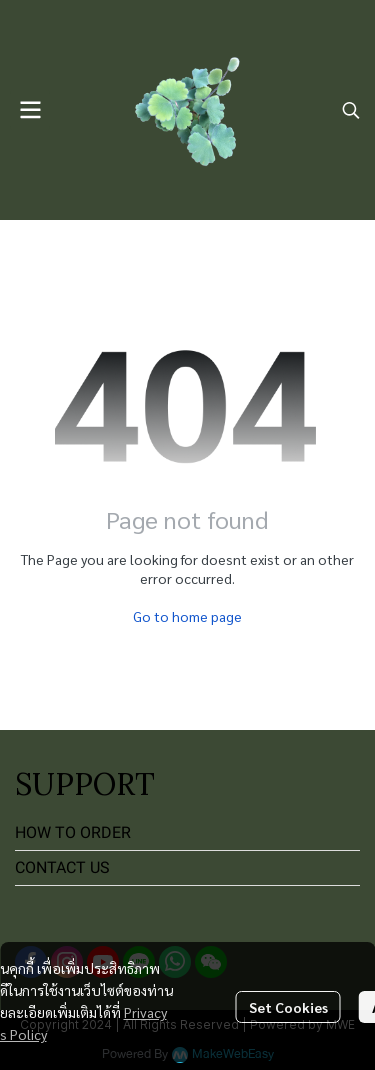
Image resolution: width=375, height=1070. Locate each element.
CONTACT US (62, 867)
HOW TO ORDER (73, 832)
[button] (351, 110)
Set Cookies (288, 1007)
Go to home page (187, 616)
